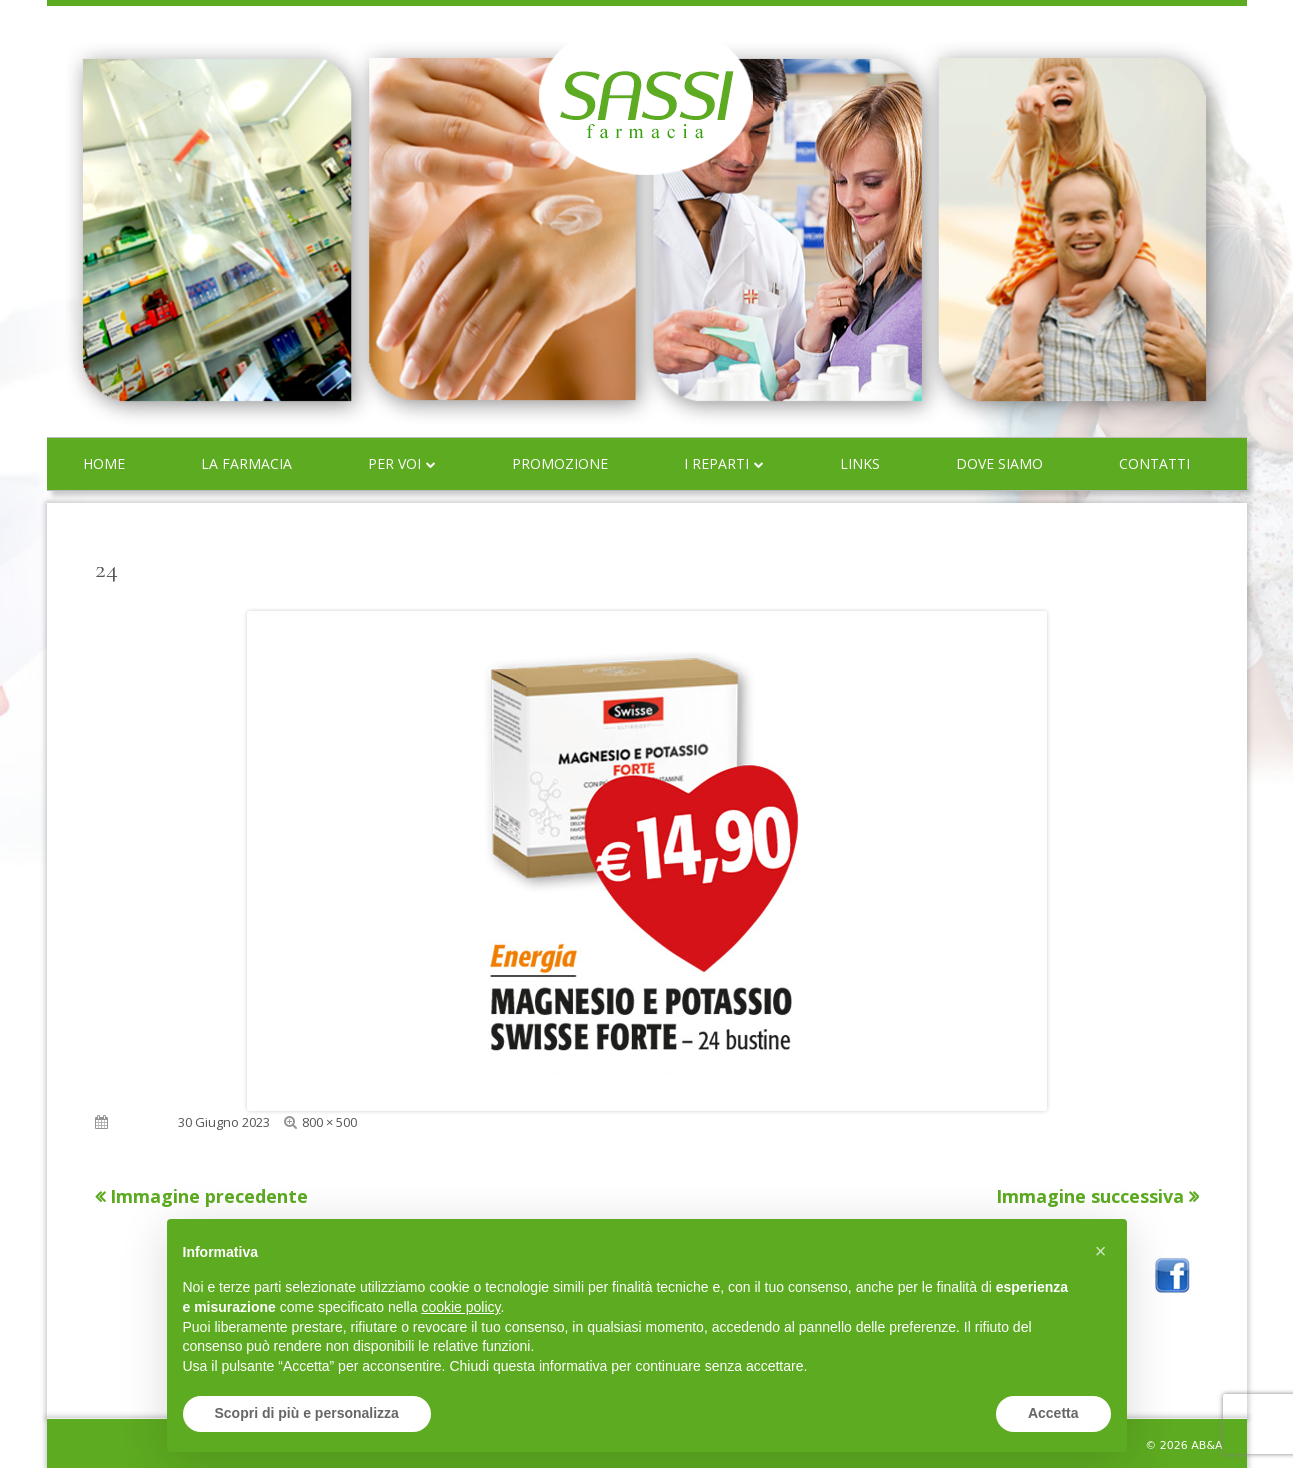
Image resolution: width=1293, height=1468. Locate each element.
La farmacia (246, 463)
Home (104, 463)
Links (860, 463)
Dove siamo (999, 463)
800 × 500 (329, 1122)
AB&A (1206, 1445)
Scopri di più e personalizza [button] (307, 1413)
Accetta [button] (1053, 1413)
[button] (1101, 1251)
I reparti (716, 463)
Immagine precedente (209, 1196)
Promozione (560, 463)
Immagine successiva (1090, 1196)
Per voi (394, 463)
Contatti (1154, 463)
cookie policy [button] (460, 1307)
